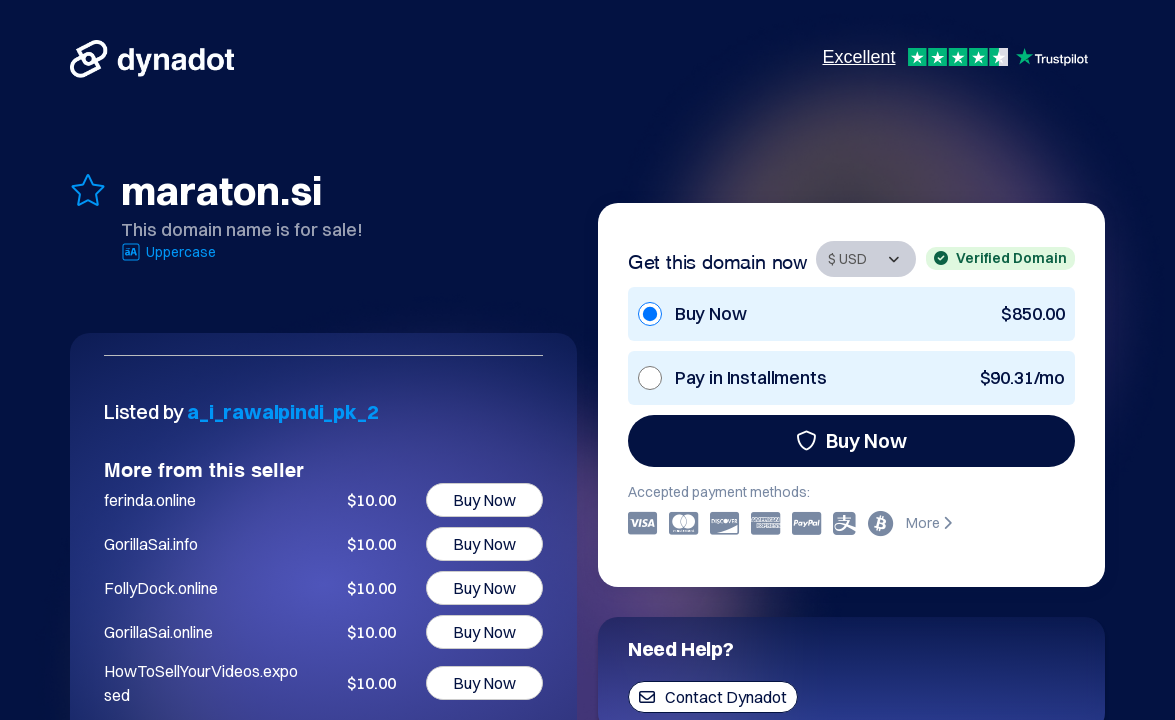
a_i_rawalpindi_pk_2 (282, 411)
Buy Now (851, 440)
